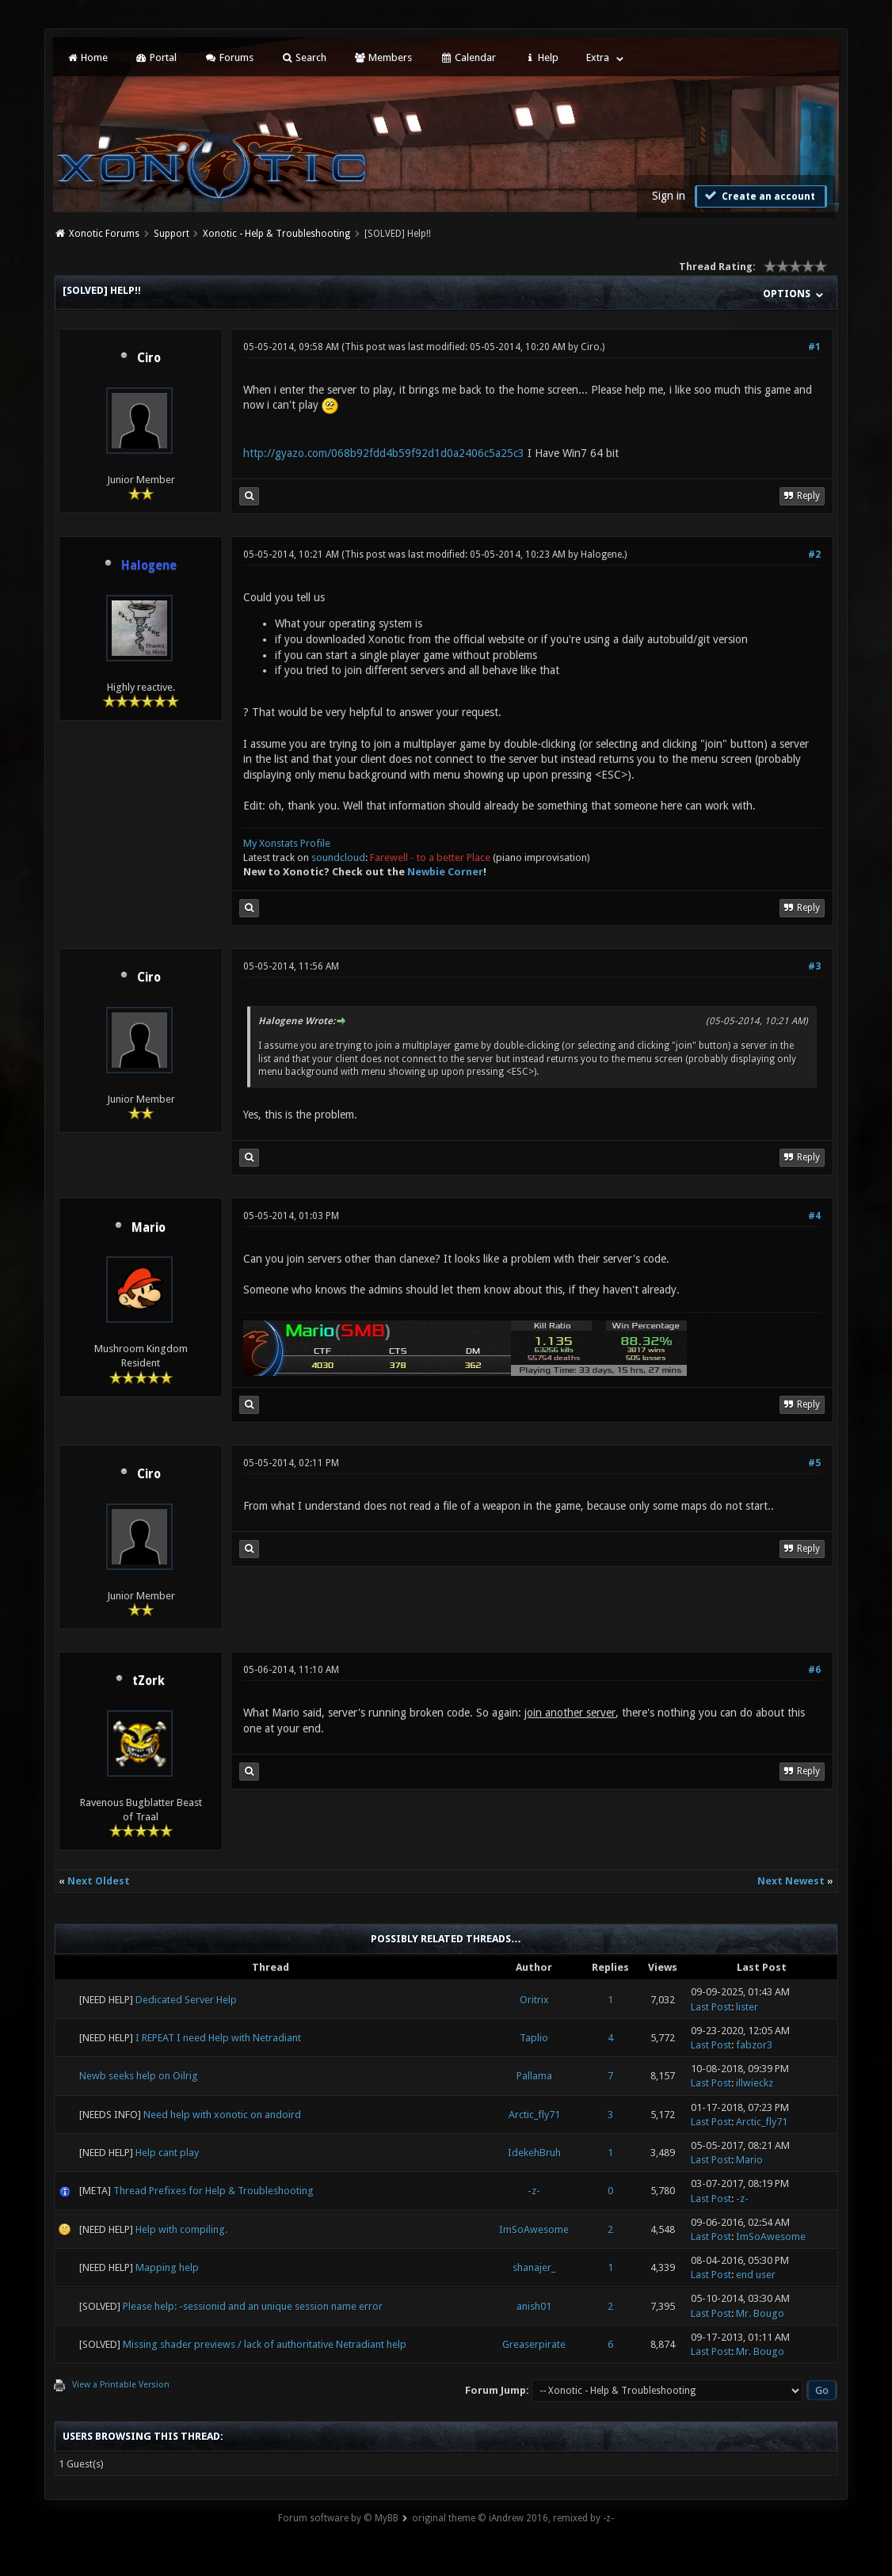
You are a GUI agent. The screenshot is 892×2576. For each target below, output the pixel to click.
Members (383, 57)
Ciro (149, 358)
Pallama (534, 2076)
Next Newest (791, 1881)
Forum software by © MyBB (338, 2518)
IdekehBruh (534, 2153)
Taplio (534, 2038)
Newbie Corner (445, 872)
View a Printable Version (121, 2385)
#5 (814, 1463)
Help (541, 57)
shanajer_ (534, 2267)
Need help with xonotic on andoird (222, 2115)
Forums (228, 57)
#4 (814, 1215)
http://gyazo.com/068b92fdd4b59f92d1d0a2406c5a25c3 (383, 453)
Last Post (711, 2007)
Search (303, 57)
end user (756, 2275)
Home (86, 57)
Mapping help (167, 2267)
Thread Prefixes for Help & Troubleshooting (213, 2191)
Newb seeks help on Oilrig (138, 2076)
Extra (597, 57)
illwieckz (754, 2083)
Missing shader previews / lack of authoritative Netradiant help (264, 2344)
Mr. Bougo (760, 2313)
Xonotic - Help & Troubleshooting (276, 233)
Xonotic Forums (104, 233)
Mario (149, 1228)
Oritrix (534, 2000)
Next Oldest (98, 1881)
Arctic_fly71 (534, 2115)
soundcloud (338, 857)
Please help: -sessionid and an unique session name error (253, 2306)
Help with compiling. (181, 2229)
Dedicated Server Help (186, 2000)
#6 (814, 1669)
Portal (156, 57)
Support (171, 233)
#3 (814, 966)
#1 (814, 346)
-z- (534, 2191)
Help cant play (167, 2153)
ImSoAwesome (534, 2229)
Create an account (759, 195)
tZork (148, 1681)
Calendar (467, 57)
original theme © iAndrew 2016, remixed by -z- (513, 2518)
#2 (814, 554)
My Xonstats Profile (286, 843)
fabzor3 (754, 2045)
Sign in (668, 195)
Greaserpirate (534, 2344)
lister (747, 2007)
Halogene (601, 554)
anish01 (534, 2306)
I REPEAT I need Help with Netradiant (218, 2038)
